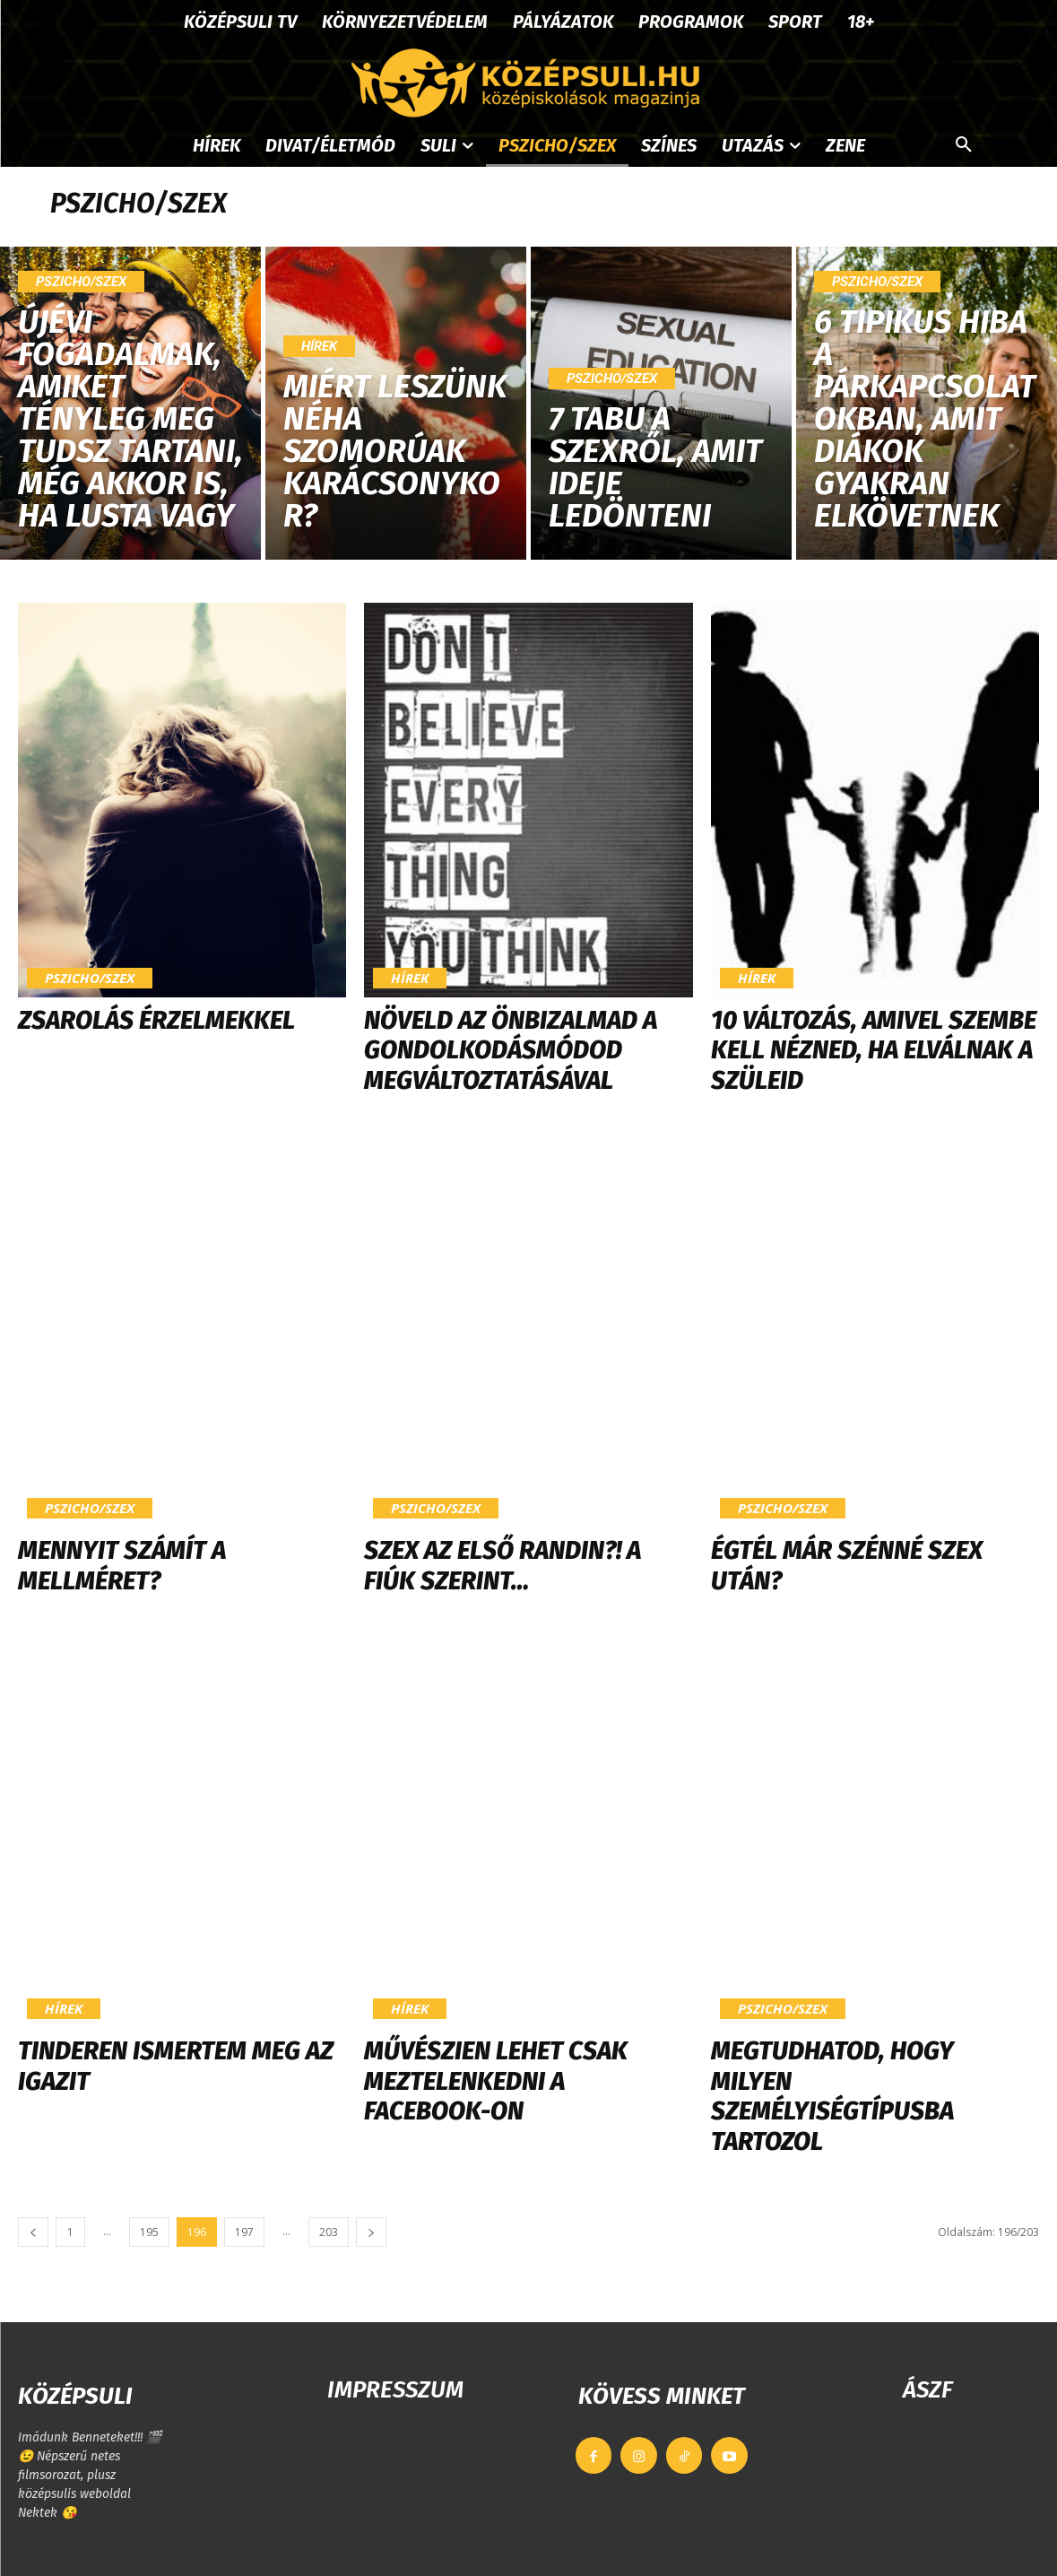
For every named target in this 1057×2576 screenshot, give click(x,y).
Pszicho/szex (81, 282)
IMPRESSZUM (395, 2390)
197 (244, 2232)
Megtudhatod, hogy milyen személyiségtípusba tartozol (832, 2096)
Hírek (319, 346)
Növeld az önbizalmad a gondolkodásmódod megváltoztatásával (510, 1050)
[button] (964, 145)
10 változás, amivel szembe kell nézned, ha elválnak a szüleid (873, 1050)
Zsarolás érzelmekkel (156, 1020)
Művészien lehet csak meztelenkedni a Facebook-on (496, 2081)
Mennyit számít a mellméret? (122, 1566)
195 (149, 2232)
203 (328, 2232)
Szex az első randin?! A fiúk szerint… (502, 1566)
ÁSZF (927, 2390)
